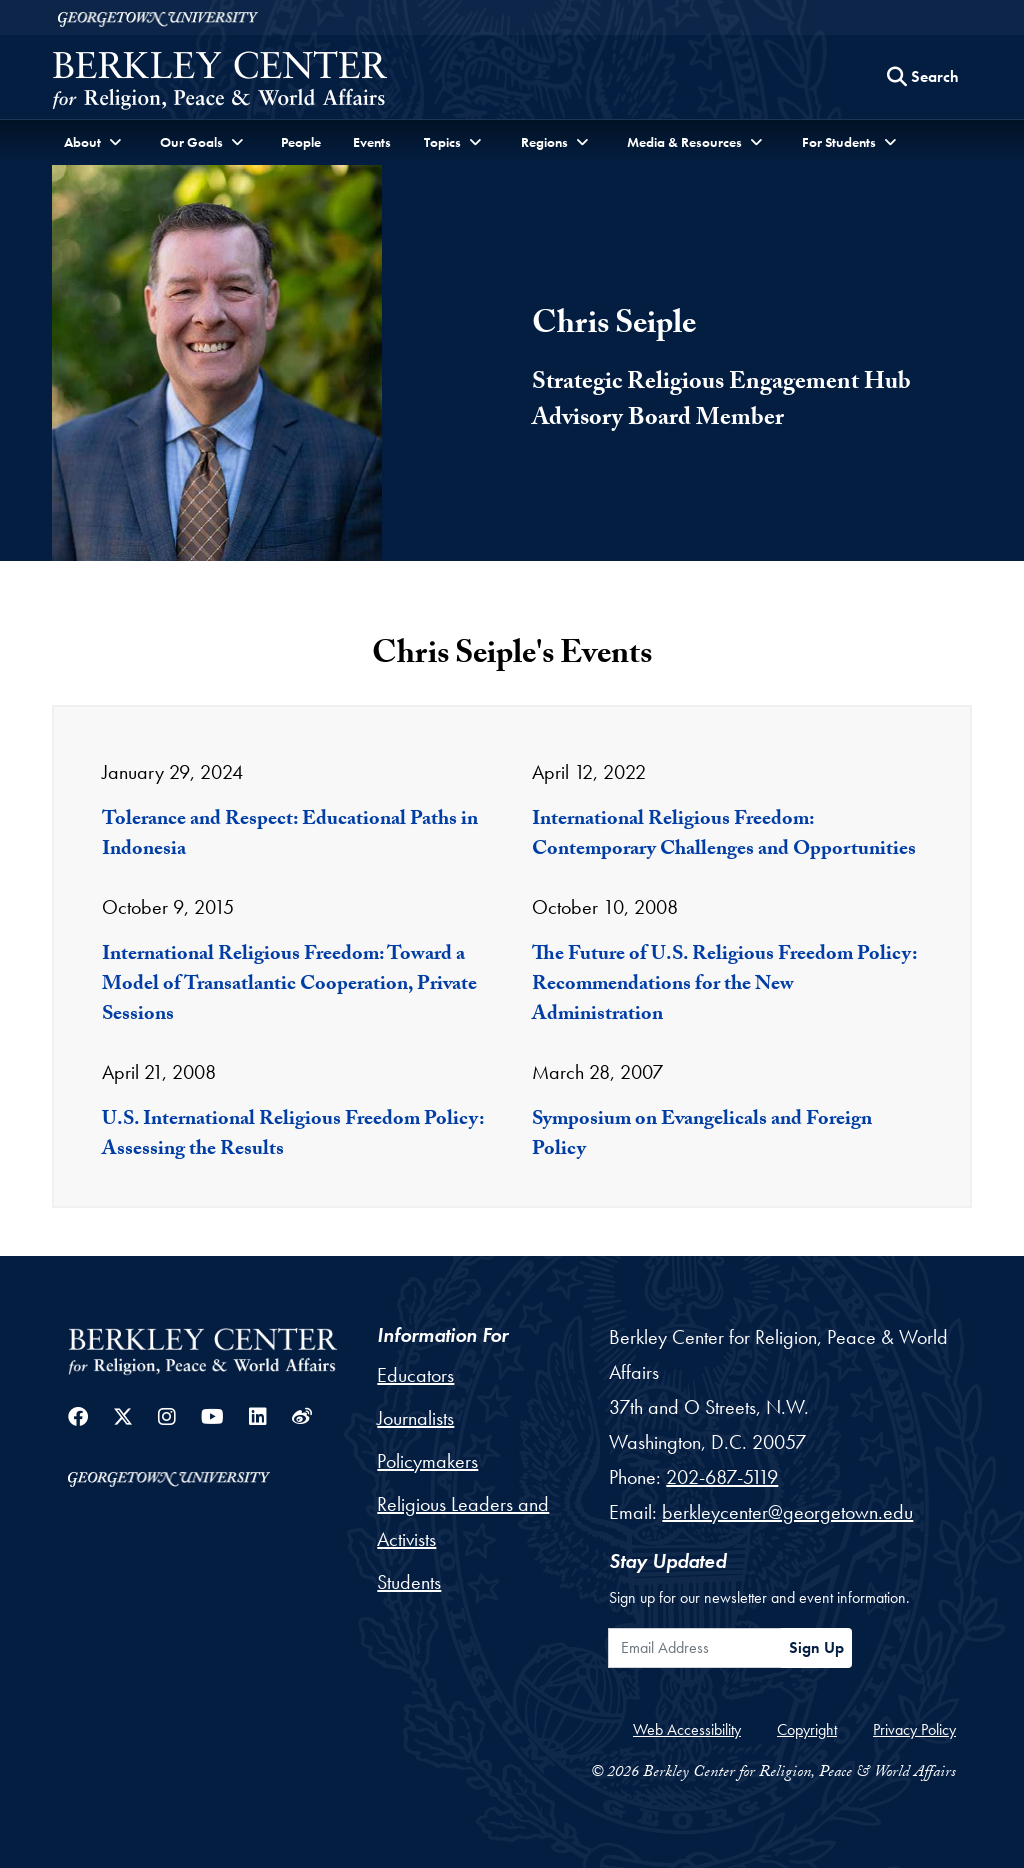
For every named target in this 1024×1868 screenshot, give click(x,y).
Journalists (415, 1418)
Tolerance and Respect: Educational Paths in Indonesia (290, 836)
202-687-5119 (722, 1477)
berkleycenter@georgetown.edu (787, 1512)
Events (372, 142)
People (301, 142)
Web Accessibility (687, 1729)
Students (409, 1582)
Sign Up (816, 1647)
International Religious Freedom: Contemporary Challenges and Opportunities (724, 836)
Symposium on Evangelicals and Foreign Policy (702, 1136)
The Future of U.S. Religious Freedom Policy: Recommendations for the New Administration (724, 986)
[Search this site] (923, 77)
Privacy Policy (914, 1729)
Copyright (807, 1729)
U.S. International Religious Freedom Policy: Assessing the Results (293, 1136)
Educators (415, 1375)
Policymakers (427, 1461)
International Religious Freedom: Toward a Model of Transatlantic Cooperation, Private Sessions (289, 986)
